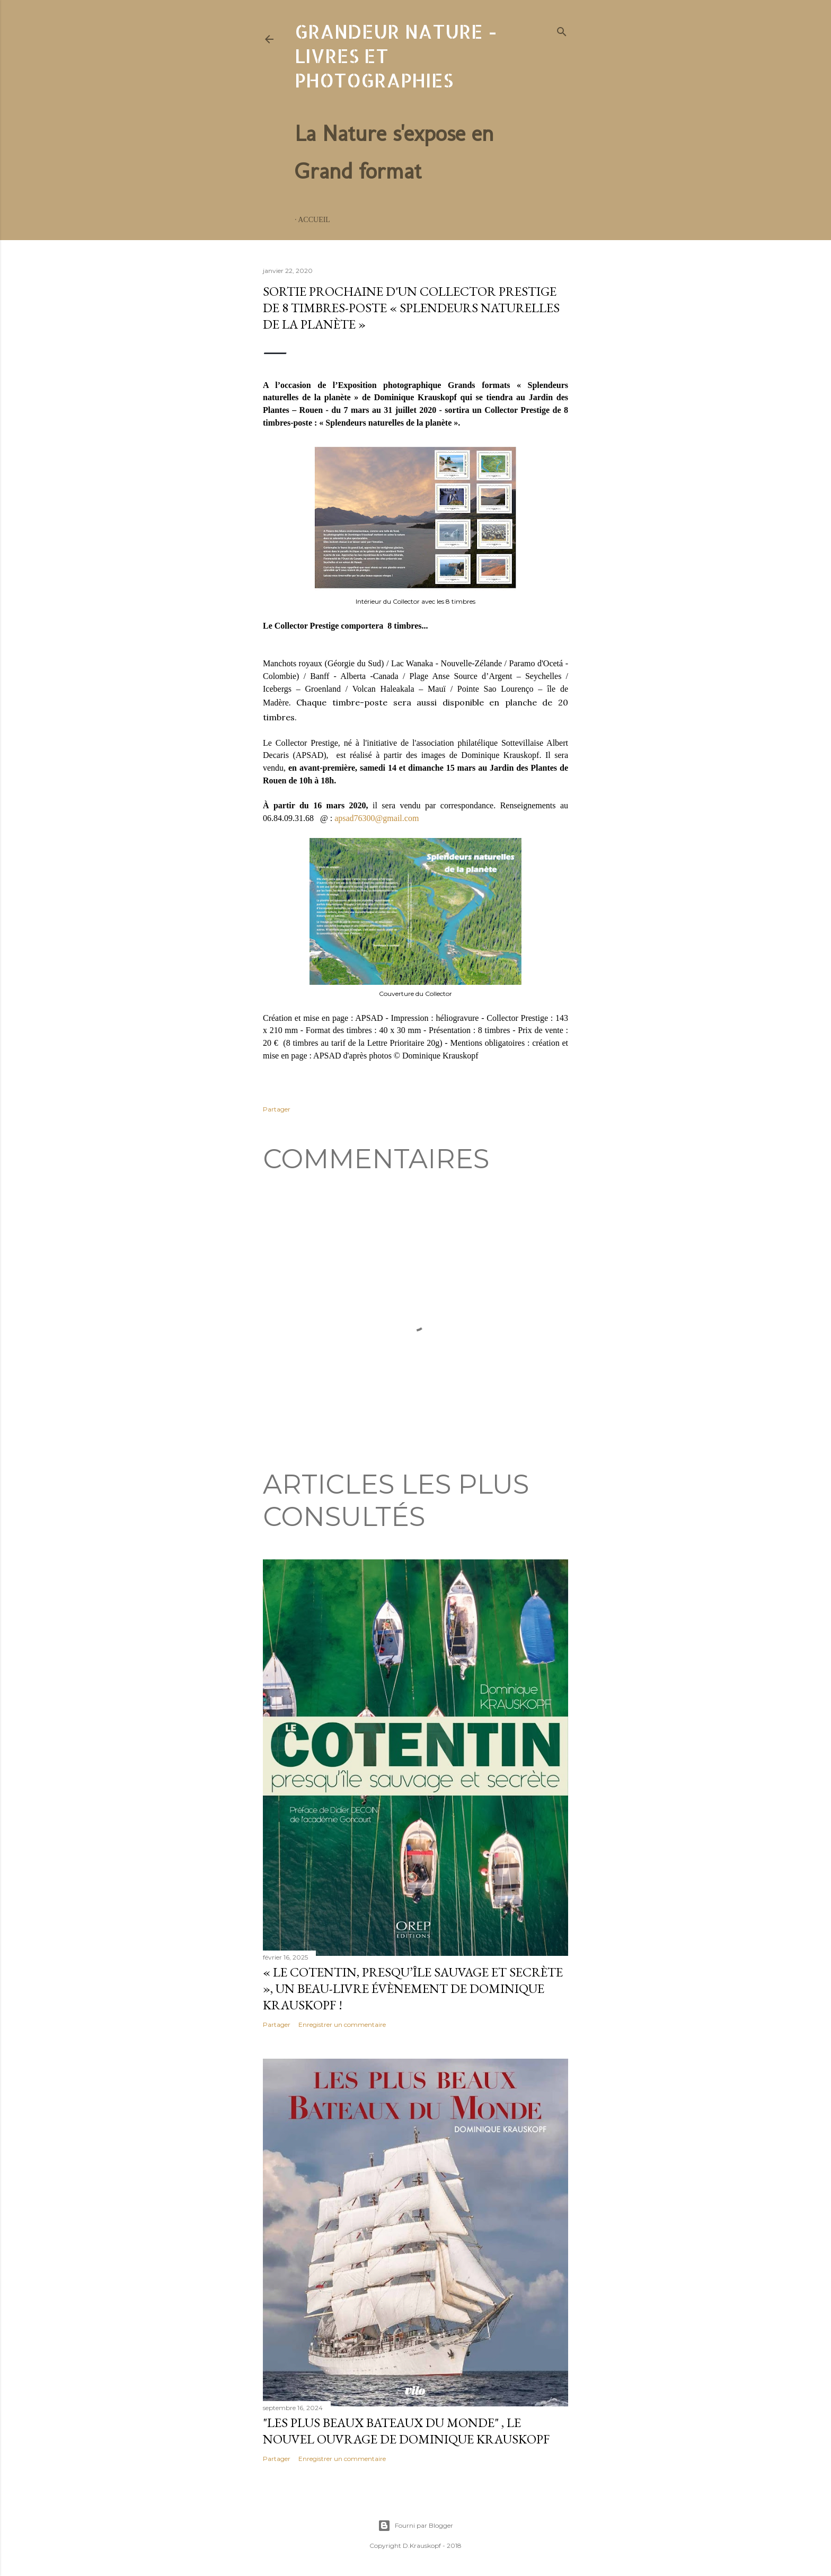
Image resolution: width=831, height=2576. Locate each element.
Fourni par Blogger (415, 2525)
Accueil (314, 220)
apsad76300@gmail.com (376, 818)
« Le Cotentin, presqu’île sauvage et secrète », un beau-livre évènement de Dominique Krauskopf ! (413, 1988)
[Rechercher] (561, 30)
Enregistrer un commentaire (342, 2024)
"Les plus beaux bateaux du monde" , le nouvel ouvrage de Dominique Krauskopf (406, 2430)
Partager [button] (276, 1109)
